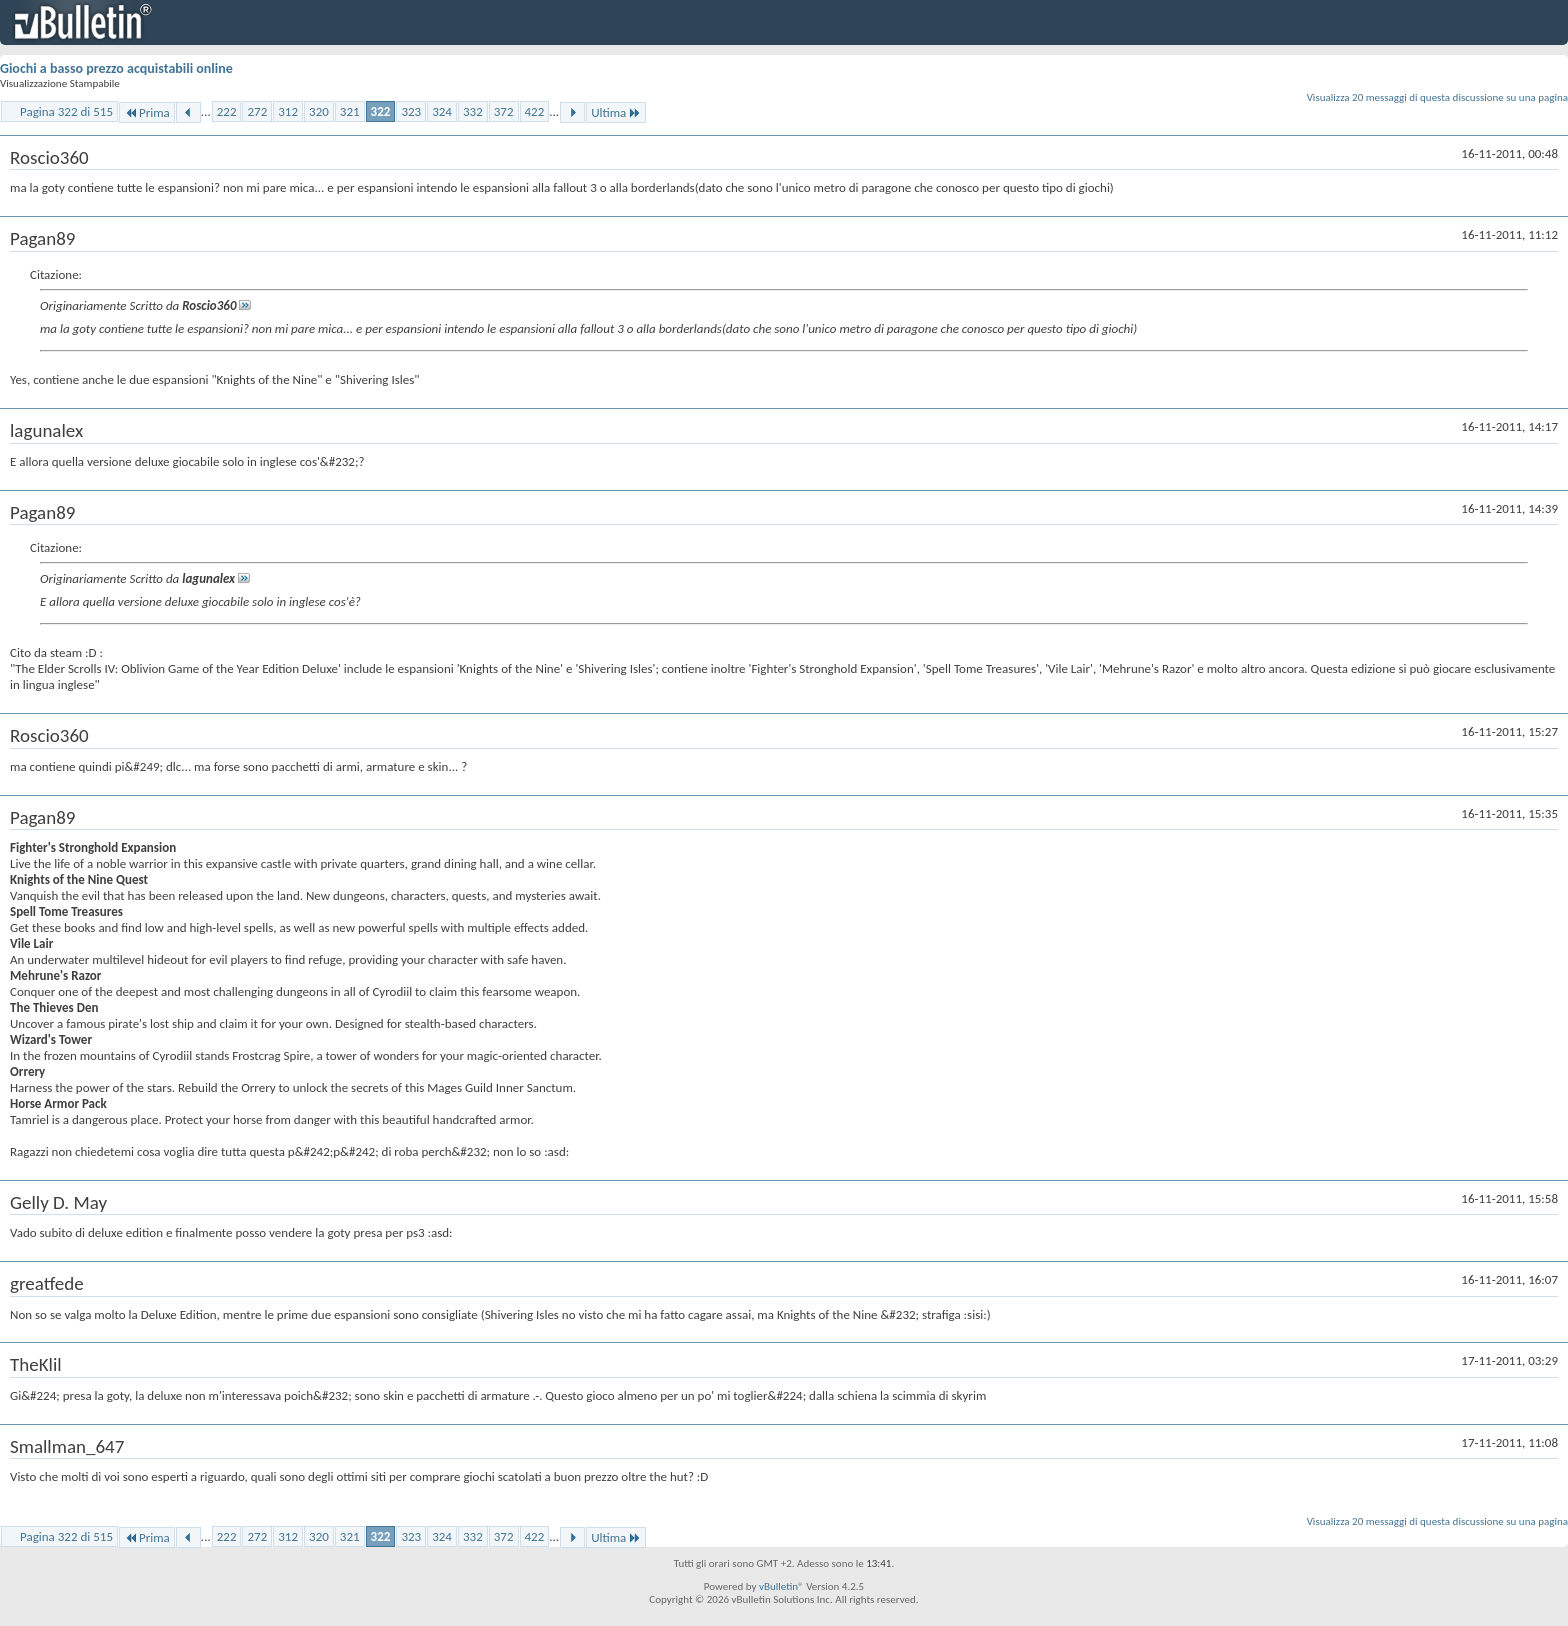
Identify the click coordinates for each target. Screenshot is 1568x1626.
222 (227, 111)
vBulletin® (781, 1586)
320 (319, 111)
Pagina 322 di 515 (66, 111)
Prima (147, 112)
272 (257, 111)
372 (504, 111)
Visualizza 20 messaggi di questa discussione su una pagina (1437, 97)
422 (535, 111)
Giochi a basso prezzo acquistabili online (116, 68)
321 (350, 111)
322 (381, 111)
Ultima (616, 112)
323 (411, 111)
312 (288, 111)
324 (442, 111)
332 (473, 111)
